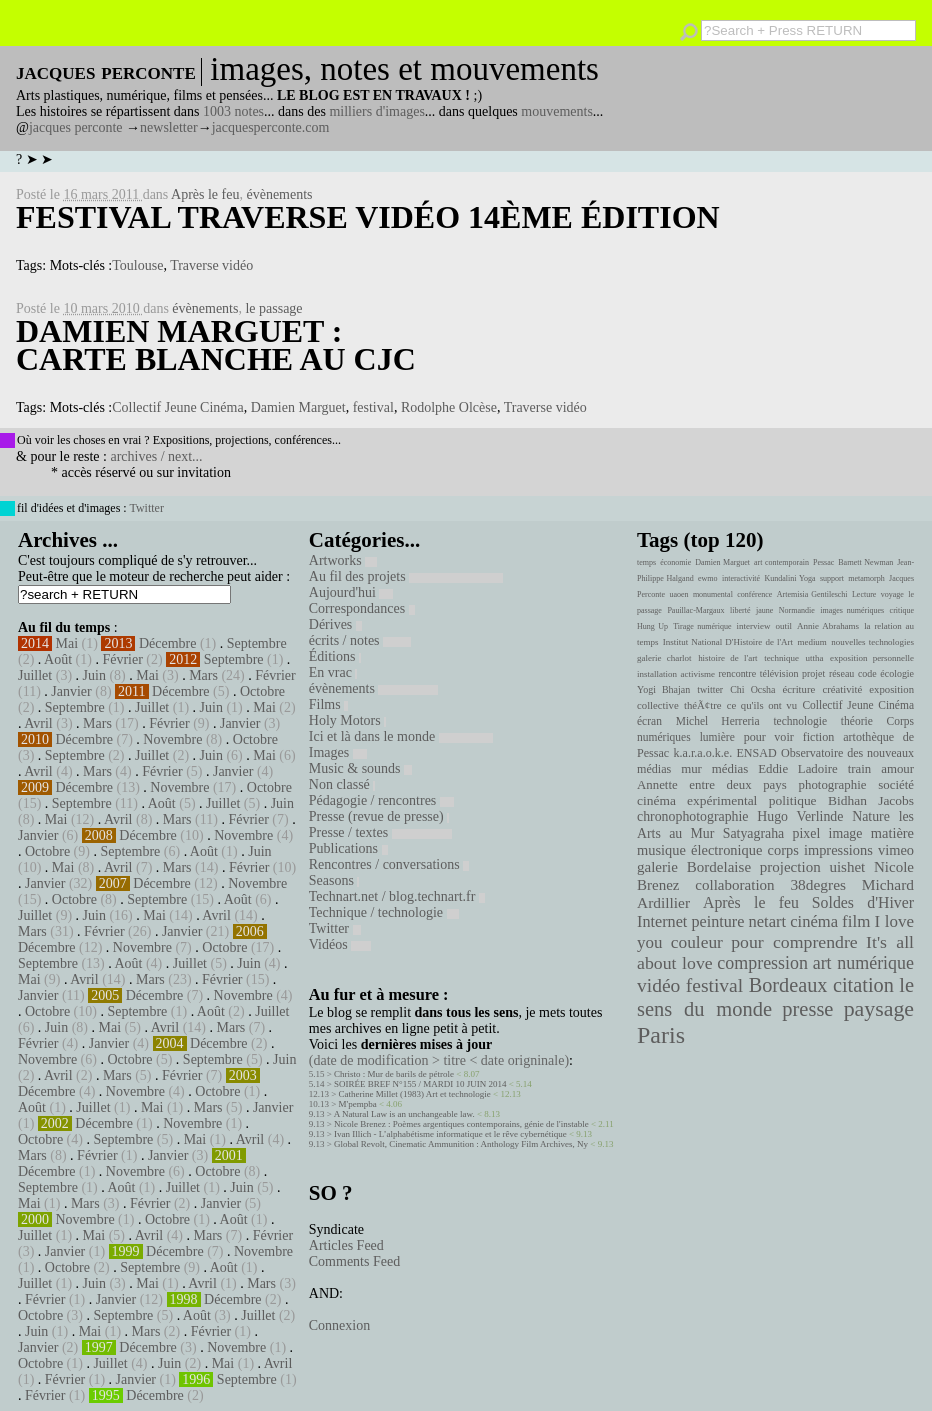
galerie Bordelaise (694, 867)
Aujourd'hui (351, 592)
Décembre (168, 643)
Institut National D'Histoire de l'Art (728, 642)
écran (649, 721)
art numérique (863, 963)
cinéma (814, 921)
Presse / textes (380, 832)
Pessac (823, 562)
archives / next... (156, 456)
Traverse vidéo (211, 265)
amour (897, 769)
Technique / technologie (384, 912)
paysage (879, 1009)
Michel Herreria (718, 721)
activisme (698, 674)
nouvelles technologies (872, 642)
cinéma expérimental (697, 800)
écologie (897, 673)
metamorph (866, 578)
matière (892, 833)
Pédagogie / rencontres (381, 800)
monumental (713, 594)
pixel (807, 833)
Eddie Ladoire (798, 769)
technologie (800, 721)
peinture (717, 922)
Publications (348, 848)
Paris (661, 1035)
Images (338, 752)
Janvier (71, 691)
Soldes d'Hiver (863, 902)
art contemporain (781, 562)
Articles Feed (346, 1245)
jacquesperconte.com (271, 127)
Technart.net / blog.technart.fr (397, 896)
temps (646, 562)
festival (373, 407)
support (832, 578)
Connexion (339, 1325)
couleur (697, 942)
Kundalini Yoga (790, 578)
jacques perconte (76, 127)
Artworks (343, 560)
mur (691, 769)
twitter (710, 689)
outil (784, 626)
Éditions (335, 656)
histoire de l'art (727, 658)
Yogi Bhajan (663, 689)
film (856, 921)
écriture (799, 689)
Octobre (262, 691)
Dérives (335, 624)
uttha (815, 658)
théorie (857, 721)
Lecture (864, 594)
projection (790, 867)
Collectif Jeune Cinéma (177, 407)
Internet (662, 922)
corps (783, 850)
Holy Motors (347, 720)
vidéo (658, 985)
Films (328, 704)
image (846, 833)
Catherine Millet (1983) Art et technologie (415, 1094)
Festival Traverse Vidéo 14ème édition (368, 217)
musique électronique (699, 850)
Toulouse (137, 265)
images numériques (852, 610)
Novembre (172, 739)
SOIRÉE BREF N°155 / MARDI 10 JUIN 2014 (420, 1084)
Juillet (35, 675)
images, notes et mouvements (404, 69)
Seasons (334, 880)
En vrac (333, 672)
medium (811, 642)
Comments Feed (354, 1261)
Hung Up (652, 626)
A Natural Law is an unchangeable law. (404, 1114)
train (860, 769)
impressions (838, 850)
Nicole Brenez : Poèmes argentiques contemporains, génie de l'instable (461, 1124)
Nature (871, 816)
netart (767, 921)
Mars (203, 675)
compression (762, 963)
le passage (273, 308)
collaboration (734, 885)
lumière (717, 737)
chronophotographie (693, 816)
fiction (819, 737)
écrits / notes (360, 640)
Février (122, 659)
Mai (67, 643)
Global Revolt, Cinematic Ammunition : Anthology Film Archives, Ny (461, 1144)
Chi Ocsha (752, 689)
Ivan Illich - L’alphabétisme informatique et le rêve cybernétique (450, 1134)
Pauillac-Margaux (695, 610)
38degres (818, 884)
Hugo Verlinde (800, 816)
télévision (779, 673)
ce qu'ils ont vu (762, 705)
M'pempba (358, 1104)
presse (807, 1009)
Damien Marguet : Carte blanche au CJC (216, 345)
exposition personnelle (872, 658)
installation (657, 674)
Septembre (257, 643)
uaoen (678, 594)
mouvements (557, 111)
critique (902, 610)
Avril (38, 723)
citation (863, 985)
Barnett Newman (865, 562)
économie (675, 562)
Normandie (797, 610)
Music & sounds (360, 768)
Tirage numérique (702, 626)
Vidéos (340, 944)
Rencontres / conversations (389, 864)
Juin (94, 675)
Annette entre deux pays (712, 785)
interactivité (741, 578)
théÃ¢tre (703, 705)
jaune (764, 610)
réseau (841, 673)
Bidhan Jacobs (871, 800)
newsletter (169, 127)
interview (754, 626)
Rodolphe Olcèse (449, 407)
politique (793, 800)
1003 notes (233, 111)
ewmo (708, 578)
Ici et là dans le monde (401, 736)
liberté (740, 610)
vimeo (896, 850)
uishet (847, 867)
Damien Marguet (298, 407)
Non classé (342, 784)
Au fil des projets (406, 576)
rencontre (738, 673)
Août (58, 659)
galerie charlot (664, 658)
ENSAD (756, 753)
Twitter (146, 508)
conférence (754, 594)
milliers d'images (376, 111)
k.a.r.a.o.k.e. (702, 753)
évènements (279, 194)
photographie (833, 785)
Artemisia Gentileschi (812, 594)
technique (781, 658)
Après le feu (205, 194)
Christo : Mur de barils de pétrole (394, 1074)
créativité (842, 689)
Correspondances (362, 608)
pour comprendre (794, 942)
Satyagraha (754, 833)
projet (813, 673)
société (896, 785)
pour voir (769, 737)
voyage (892, 594)
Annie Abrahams (828, 626)
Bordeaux (788, 985)
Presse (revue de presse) (379, 816)
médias (730, 769)
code (867, 673)
